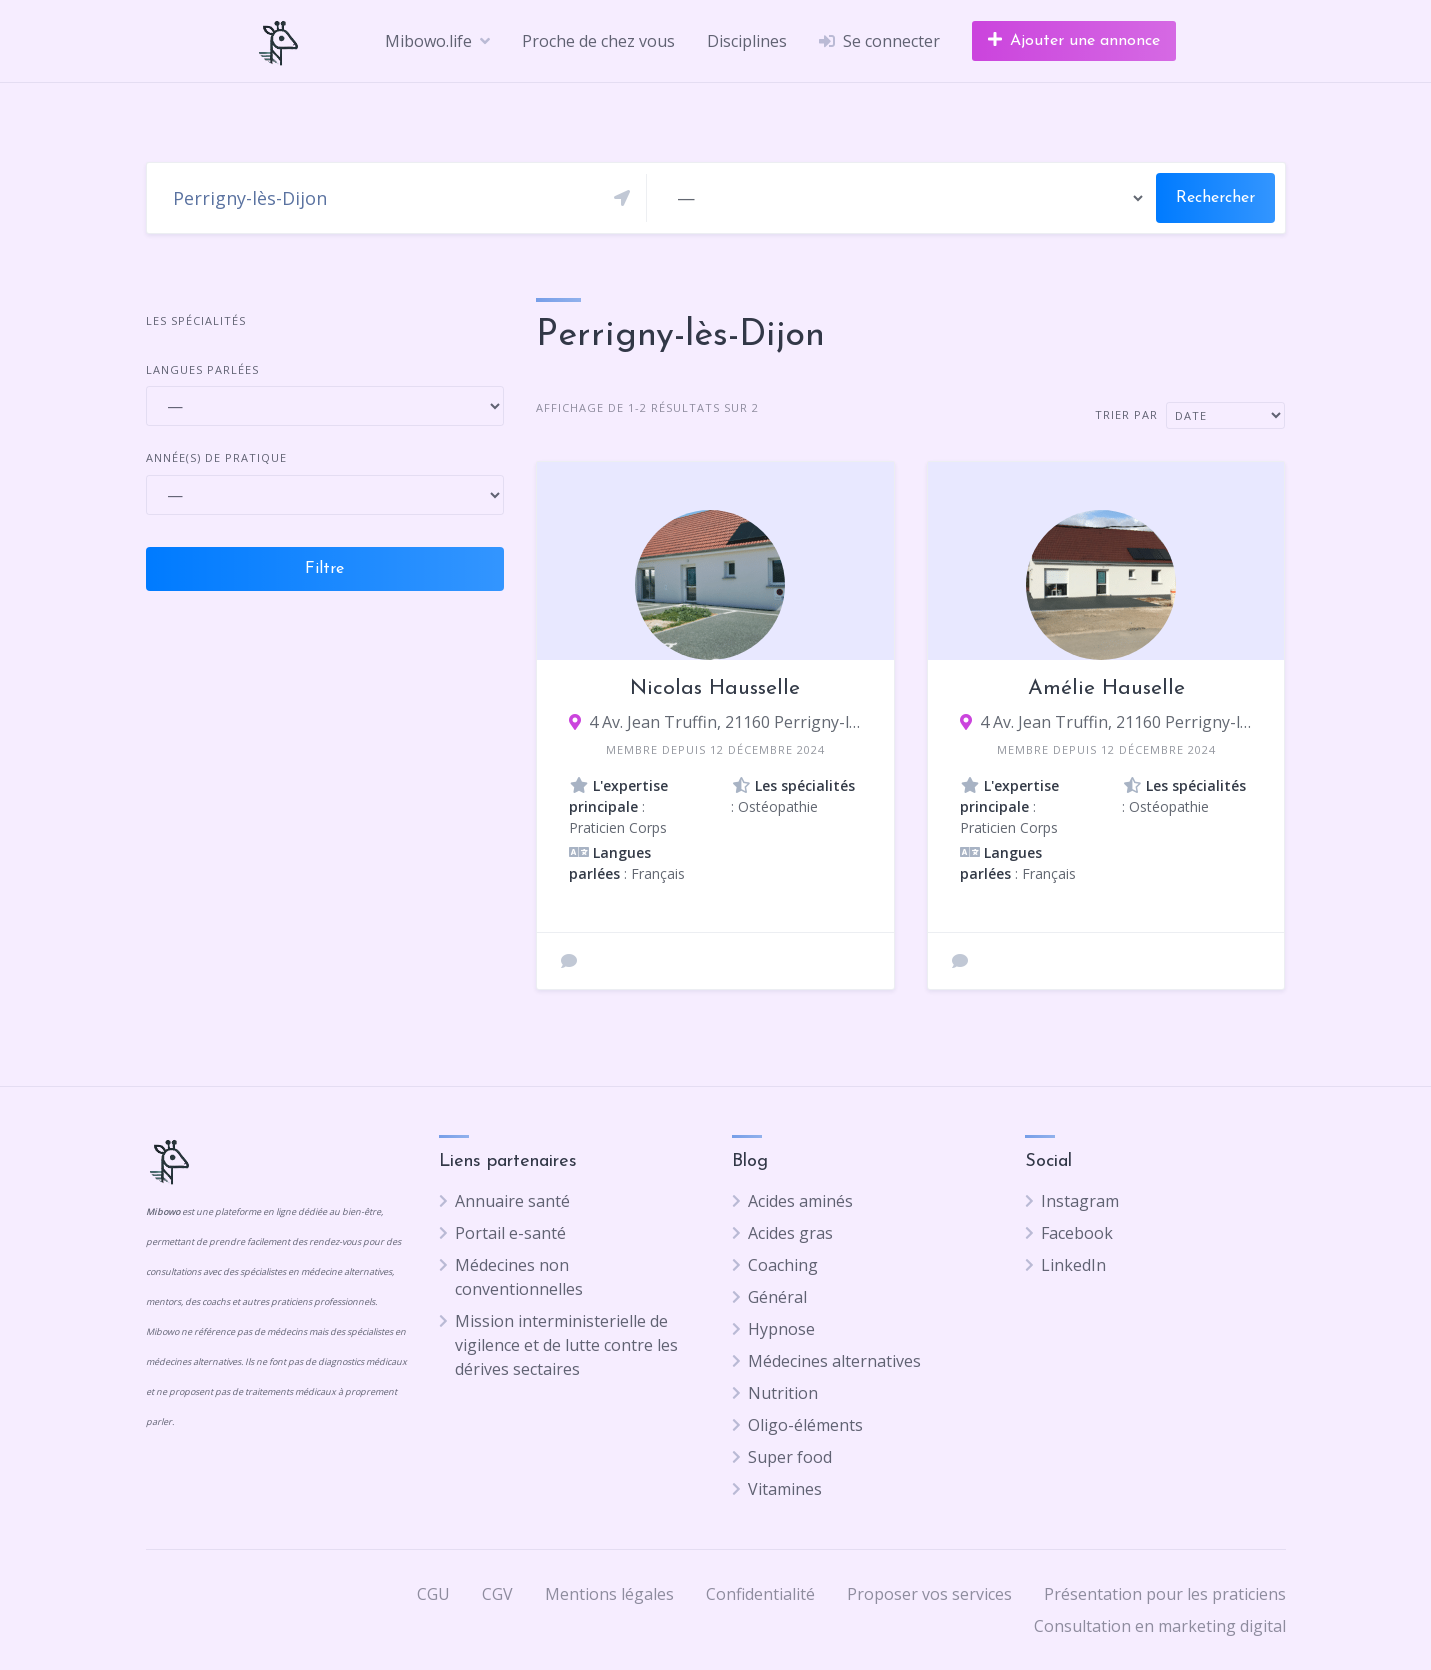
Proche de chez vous (598, 41)
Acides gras (790, 1233)
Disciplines (747, 41)
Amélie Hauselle (1106, 688)
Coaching (783, 1265)
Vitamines (785, 1489)
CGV (497, 1594)
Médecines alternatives (834, 1361)
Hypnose (781, 1329)
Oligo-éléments (805, 1425)
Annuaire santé (512, 1201)
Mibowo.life (428, 41)
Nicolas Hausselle (715, 688)
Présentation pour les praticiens (1165, 1594)
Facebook (1077, 1233)
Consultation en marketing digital (1160, 1626)
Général (777, 1297)
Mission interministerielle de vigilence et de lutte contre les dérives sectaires (566, 1345)
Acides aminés (800, 1201)
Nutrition (783, 1393)
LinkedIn (1073, 1265)
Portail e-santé (510, 1233)
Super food (790, 1457)
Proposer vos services (929, 1594)
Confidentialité (760, 1594)
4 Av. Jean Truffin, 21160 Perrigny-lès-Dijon (725, 722)
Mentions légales (609, 1594)
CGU (433, 1594)
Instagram (1080, 1201)
